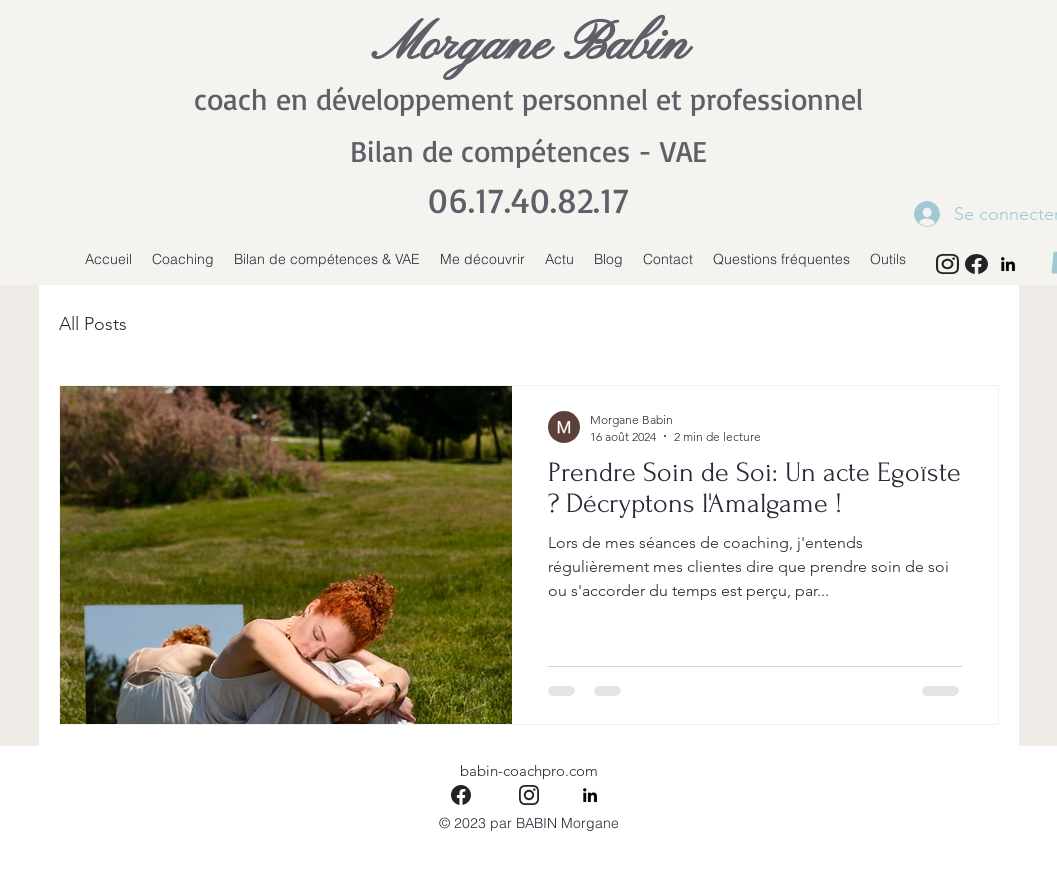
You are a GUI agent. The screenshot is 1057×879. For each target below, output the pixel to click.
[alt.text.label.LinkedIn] (1008, 264)
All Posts (93, 324)
